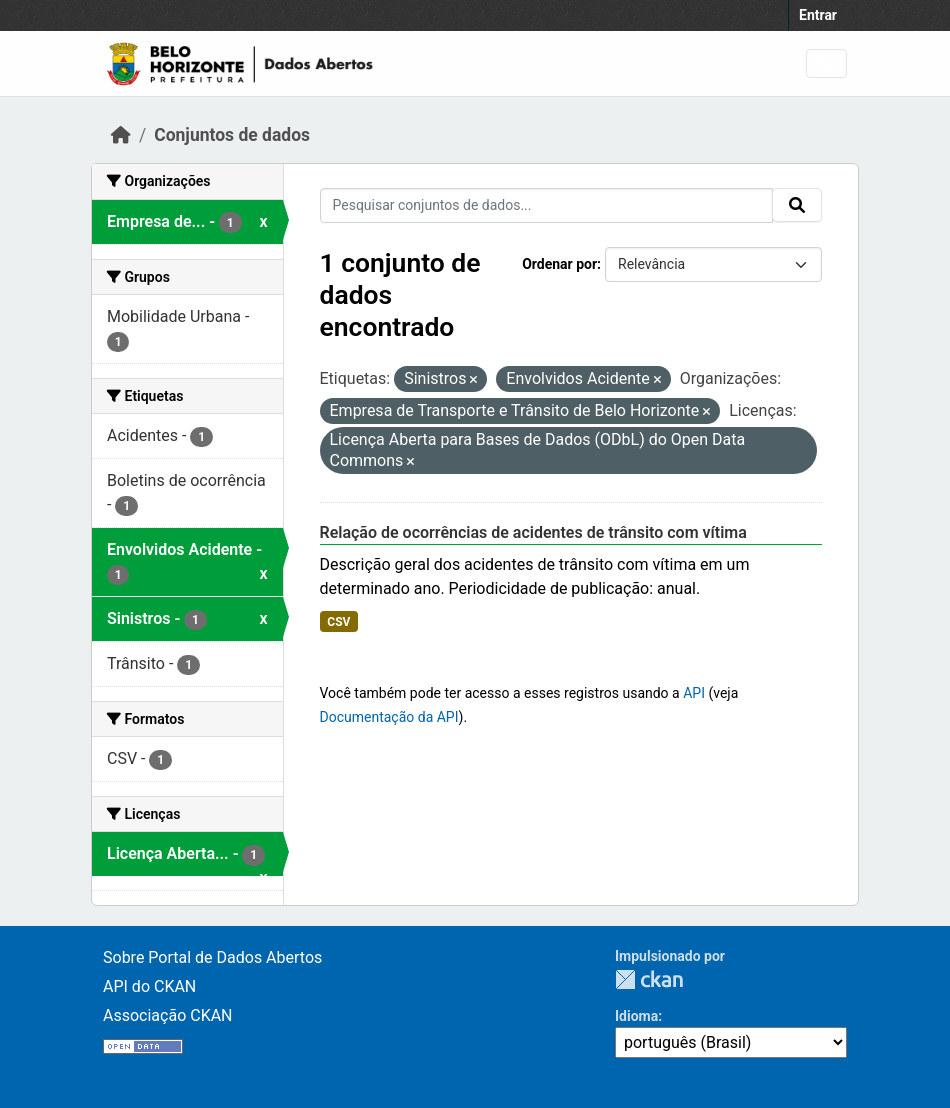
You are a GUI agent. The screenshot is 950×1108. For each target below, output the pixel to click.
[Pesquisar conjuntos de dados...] (547, 205)
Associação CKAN (168, 1015)
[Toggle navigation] (826, 63)
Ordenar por (559, 264)
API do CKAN (149, 986)
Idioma (636, 1016)
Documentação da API (389, 717)
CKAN (649, 979)
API (694, 693)
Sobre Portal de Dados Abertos (212, 957)
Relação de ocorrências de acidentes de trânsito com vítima (533, 532)
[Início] (121, 135)
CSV (338, 622)
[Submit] (797, 205)
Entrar (818, 15)
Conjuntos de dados (232, 135)
